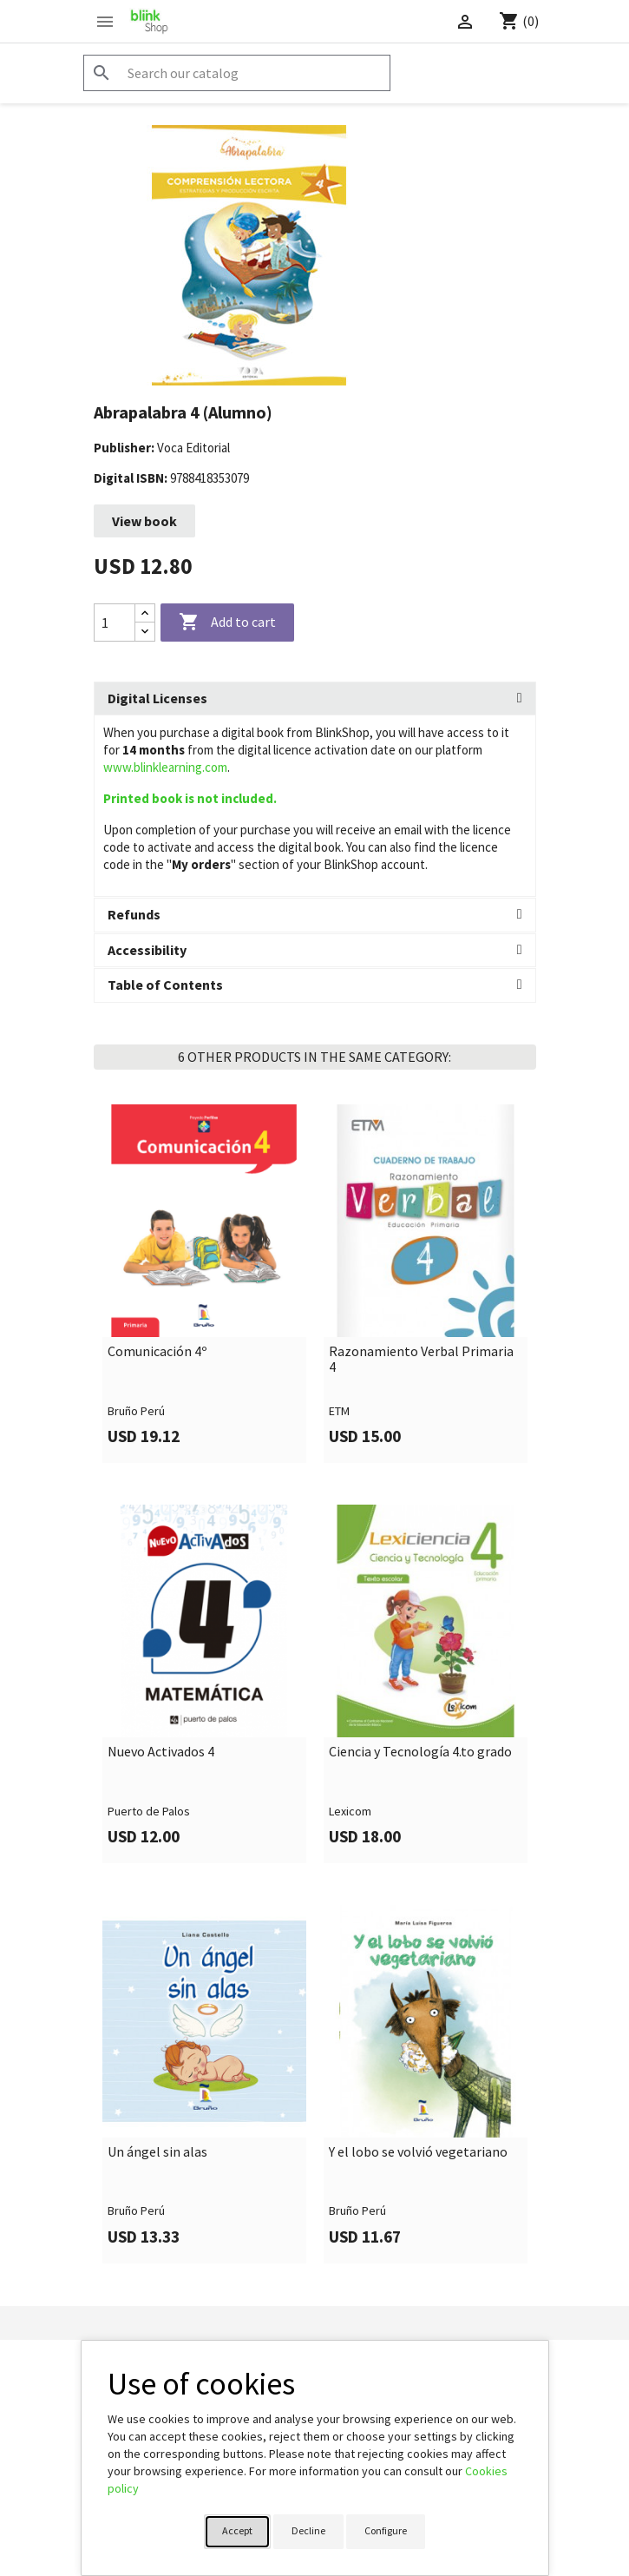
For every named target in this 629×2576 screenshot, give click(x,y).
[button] (315, 699)
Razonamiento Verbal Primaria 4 (421, 1359)
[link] (204, 1284)
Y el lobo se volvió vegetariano (418, 2152)
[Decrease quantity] (144, 632)
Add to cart (227, 622)
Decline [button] (308, 2530)
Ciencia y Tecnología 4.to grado (420, 1752)
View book (144, 521)
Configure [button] (385, 2530)
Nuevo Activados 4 (161, 1752)
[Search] (236, 73)
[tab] (315, 698)
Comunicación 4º (157, 1352)
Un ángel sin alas (157, 2152)
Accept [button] (237, 2530)
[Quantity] (114, 622)
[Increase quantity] (144, 613)
